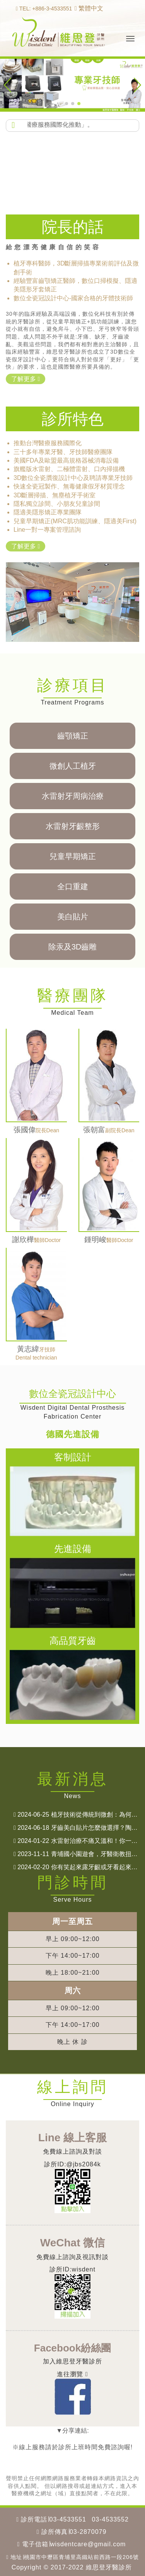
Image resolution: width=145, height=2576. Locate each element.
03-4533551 (67, 2519)
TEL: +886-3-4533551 (44, 8)
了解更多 (25, 379)
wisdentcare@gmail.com (88, 2544)
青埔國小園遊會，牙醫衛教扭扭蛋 (79, 1854)
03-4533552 (110, 2519)
